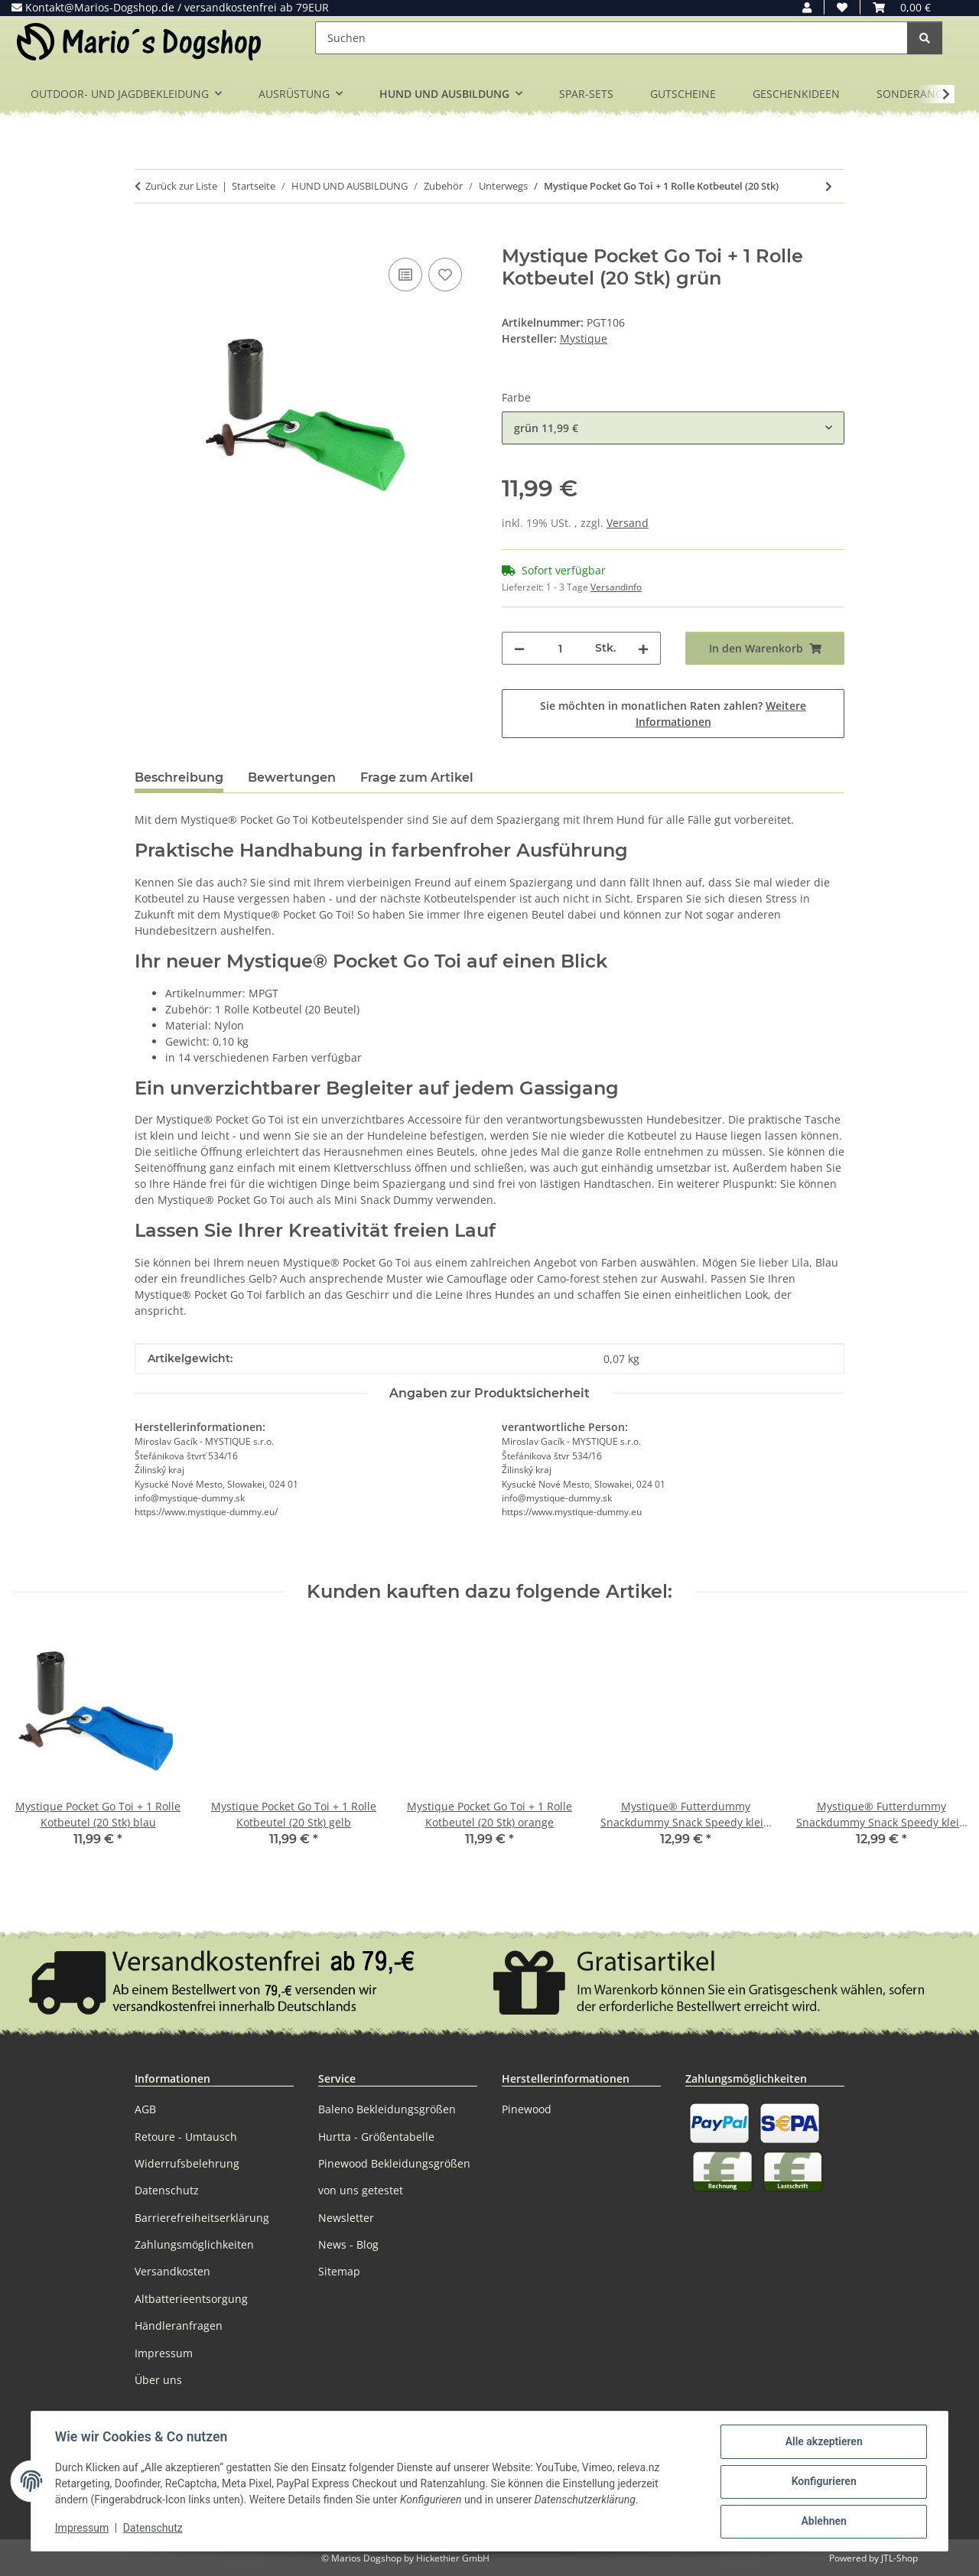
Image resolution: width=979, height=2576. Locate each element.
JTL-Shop (899, 2558)
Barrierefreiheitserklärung (202, 2217)
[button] (807, 7)
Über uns (158, 2380)
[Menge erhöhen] (643, 648)
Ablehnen (822, 2522)
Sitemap (339, 2271)
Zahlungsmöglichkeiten (194, 2244)
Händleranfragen (179, 2325)
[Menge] (559, 648)
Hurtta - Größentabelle (376, 2136)
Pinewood (526, 2109)
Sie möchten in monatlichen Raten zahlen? (673, 713)
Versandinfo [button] (616, 587)
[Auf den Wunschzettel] (445, 274)
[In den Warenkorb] (147, 237)
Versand (628, 523)
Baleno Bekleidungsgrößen (387, 2109)
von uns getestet (360, 2190)
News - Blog (348, 2244)
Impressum (82, 2528)
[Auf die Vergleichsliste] (405, 274)
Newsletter (346, 2217)
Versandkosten (172, 2271)
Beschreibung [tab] (179, 777)
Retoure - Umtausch (186, 2136)
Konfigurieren (822, 2482)
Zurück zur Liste (181, 186)
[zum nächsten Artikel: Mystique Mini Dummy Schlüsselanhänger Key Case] (828, 186)
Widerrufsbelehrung (187, 2163)
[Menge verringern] (519, 648)
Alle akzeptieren (822, 2442)
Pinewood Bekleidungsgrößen (394, 2163)
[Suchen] (611, 37)
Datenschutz (154, 2528)
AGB (145, 2109)
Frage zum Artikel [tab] (416, 777)
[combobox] (673, 427)
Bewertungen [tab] (292, 777)
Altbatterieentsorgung (191, 2298)
